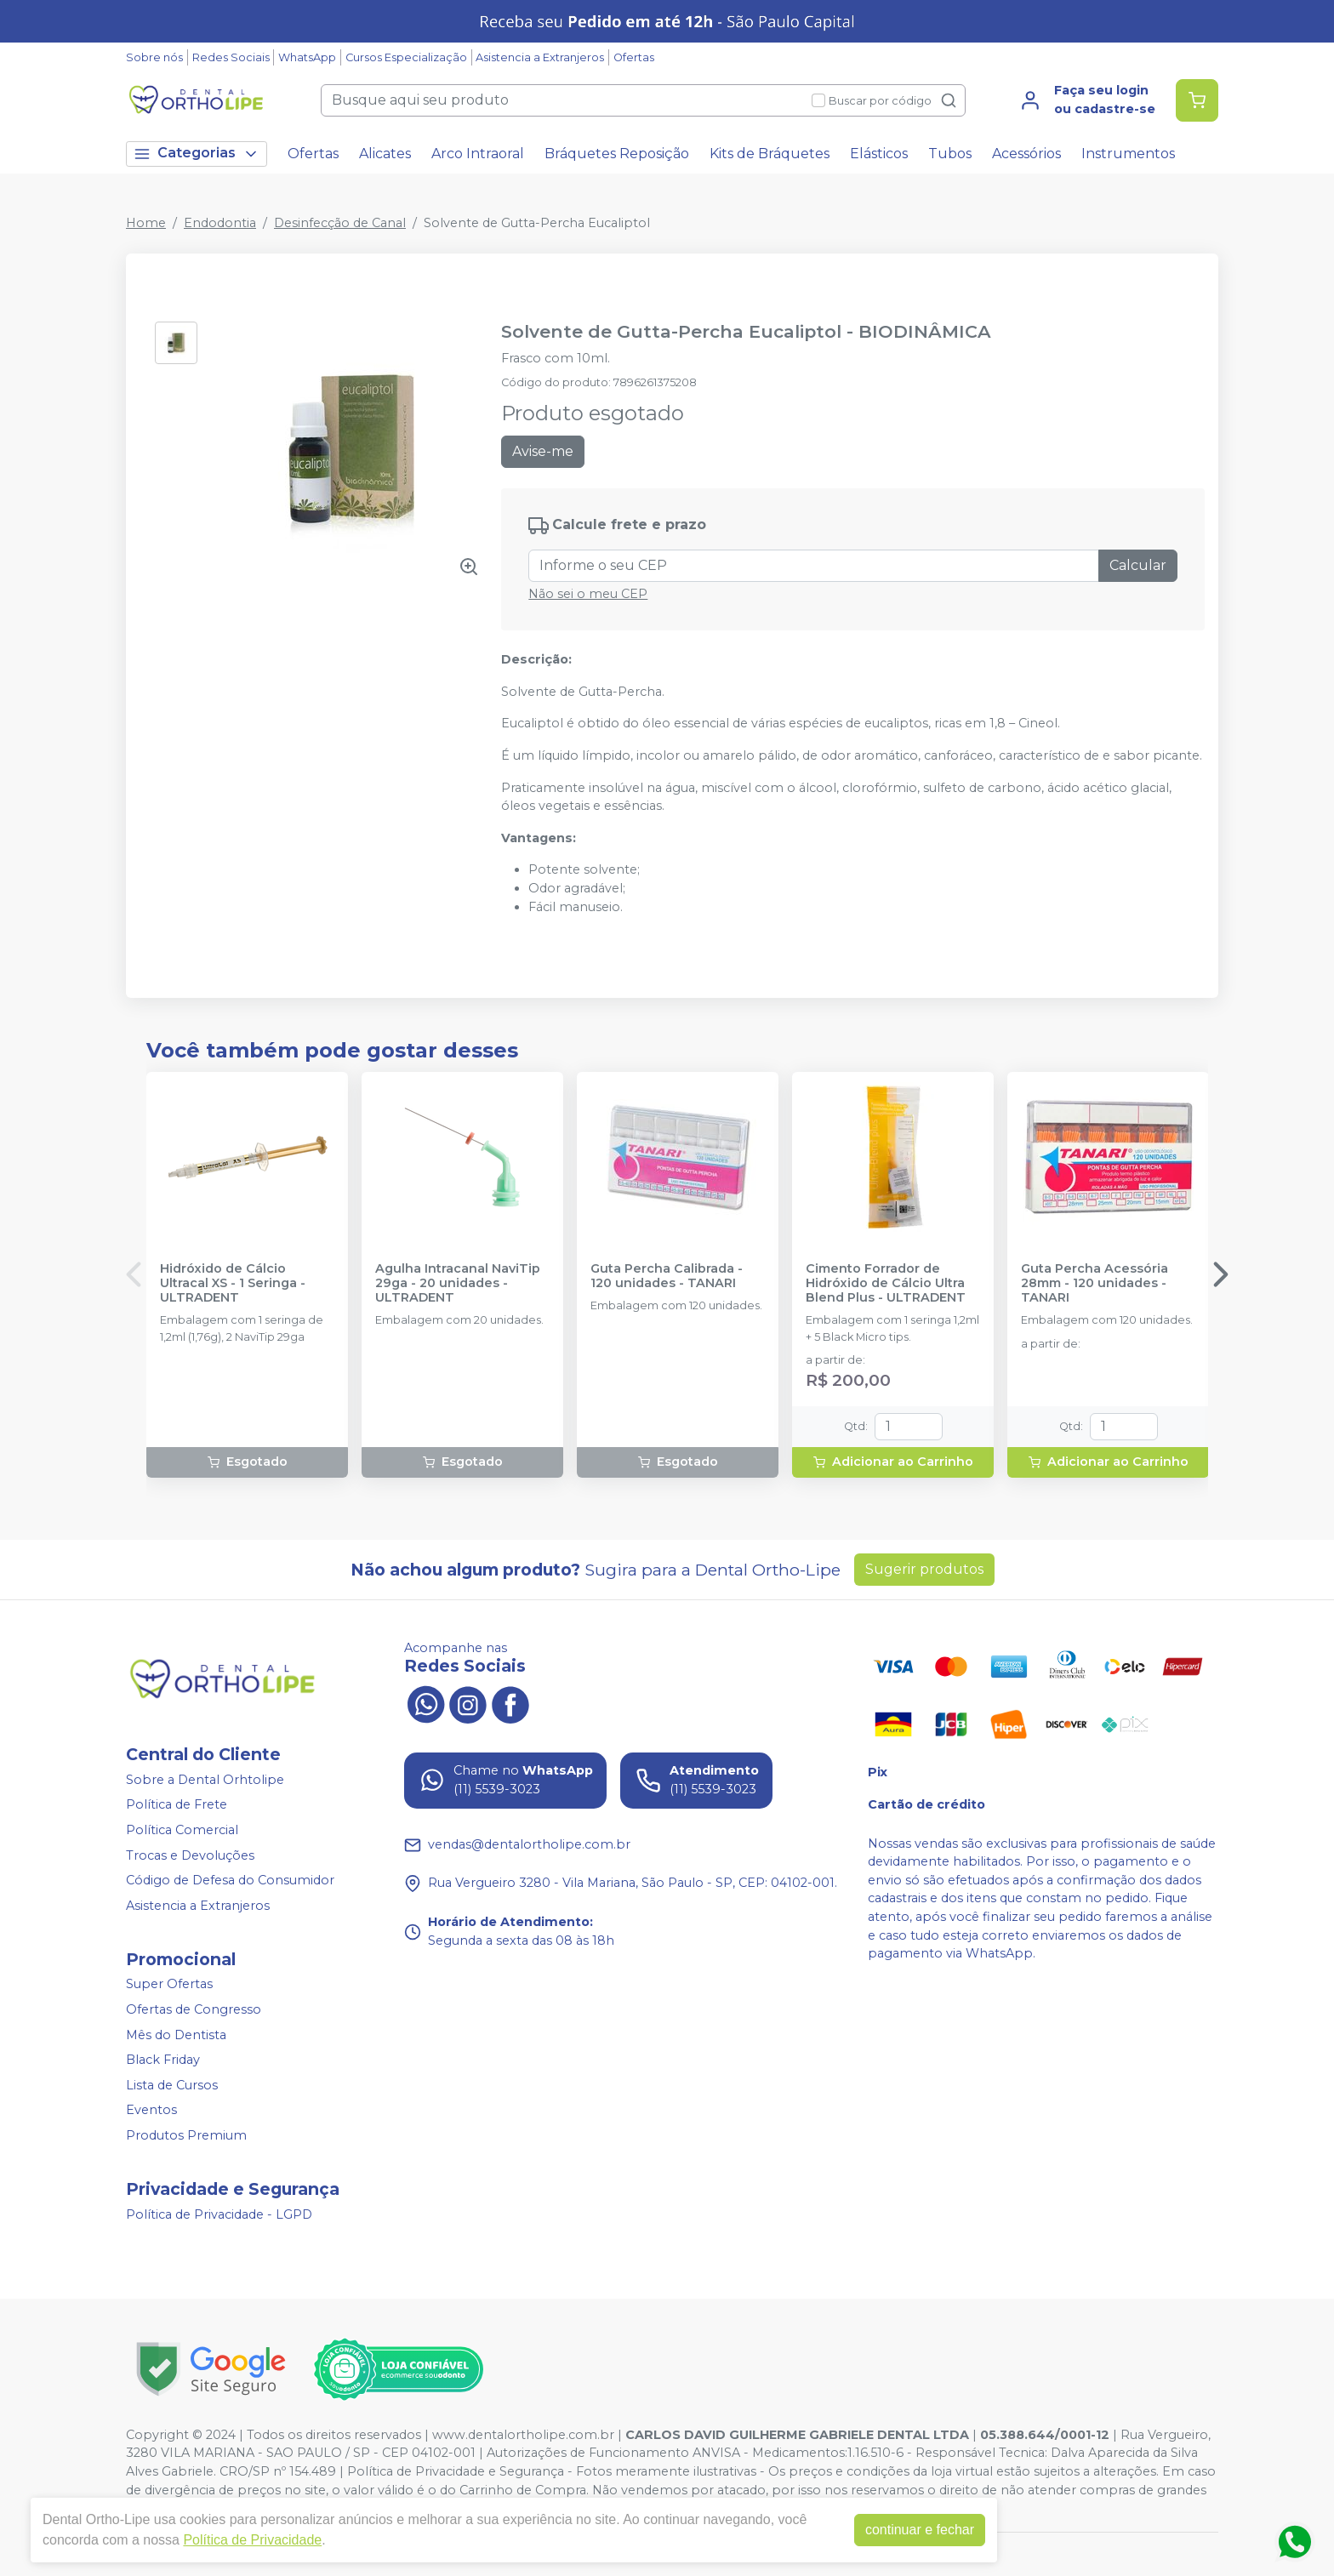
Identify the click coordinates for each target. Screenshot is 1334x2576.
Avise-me (542, 451)
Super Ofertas (169, 1984)
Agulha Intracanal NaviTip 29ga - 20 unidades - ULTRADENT (457, 1284)
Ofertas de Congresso (193, 2009)
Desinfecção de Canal (340, 223)
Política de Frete (176, 1805)
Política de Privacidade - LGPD (219, 2214)
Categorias (196, 153)
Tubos (950, 153)
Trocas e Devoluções (190, 1855)
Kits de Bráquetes (769, 153)
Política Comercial (182, 1830)
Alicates (385, 153)
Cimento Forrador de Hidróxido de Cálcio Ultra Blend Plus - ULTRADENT (886, 1284)
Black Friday (163, 2059)
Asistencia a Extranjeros (540, 57)
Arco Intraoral (477, 153)
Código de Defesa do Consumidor (230, 1880)
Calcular (1137, 565)
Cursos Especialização (406, 57)
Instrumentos (1128, 153)
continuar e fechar (919, 2529)
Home (146, 223)
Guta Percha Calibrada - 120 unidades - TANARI (666, 1276)
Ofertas (633, 57)
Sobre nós (154, 57)
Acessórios (1026, 153)
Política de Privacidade (252, 2540)
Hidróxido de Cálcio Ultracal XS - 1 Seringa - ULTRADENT (232, 1284)
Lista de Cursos (172, 2085)
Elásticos (879, 153)
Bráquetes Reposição (616, 153)
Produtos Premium (186, 2135)
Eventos (151, 2110)
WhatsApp (307, 57)
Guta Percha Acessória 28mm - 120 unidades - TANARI (1094, 1284)
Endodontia (220, 223)
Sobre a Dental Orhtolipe (205, 1779)
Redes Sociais (231, 57)
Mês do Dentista (176, 2035)
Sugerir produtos (924, 1569)
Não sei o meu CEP (587, 593)
